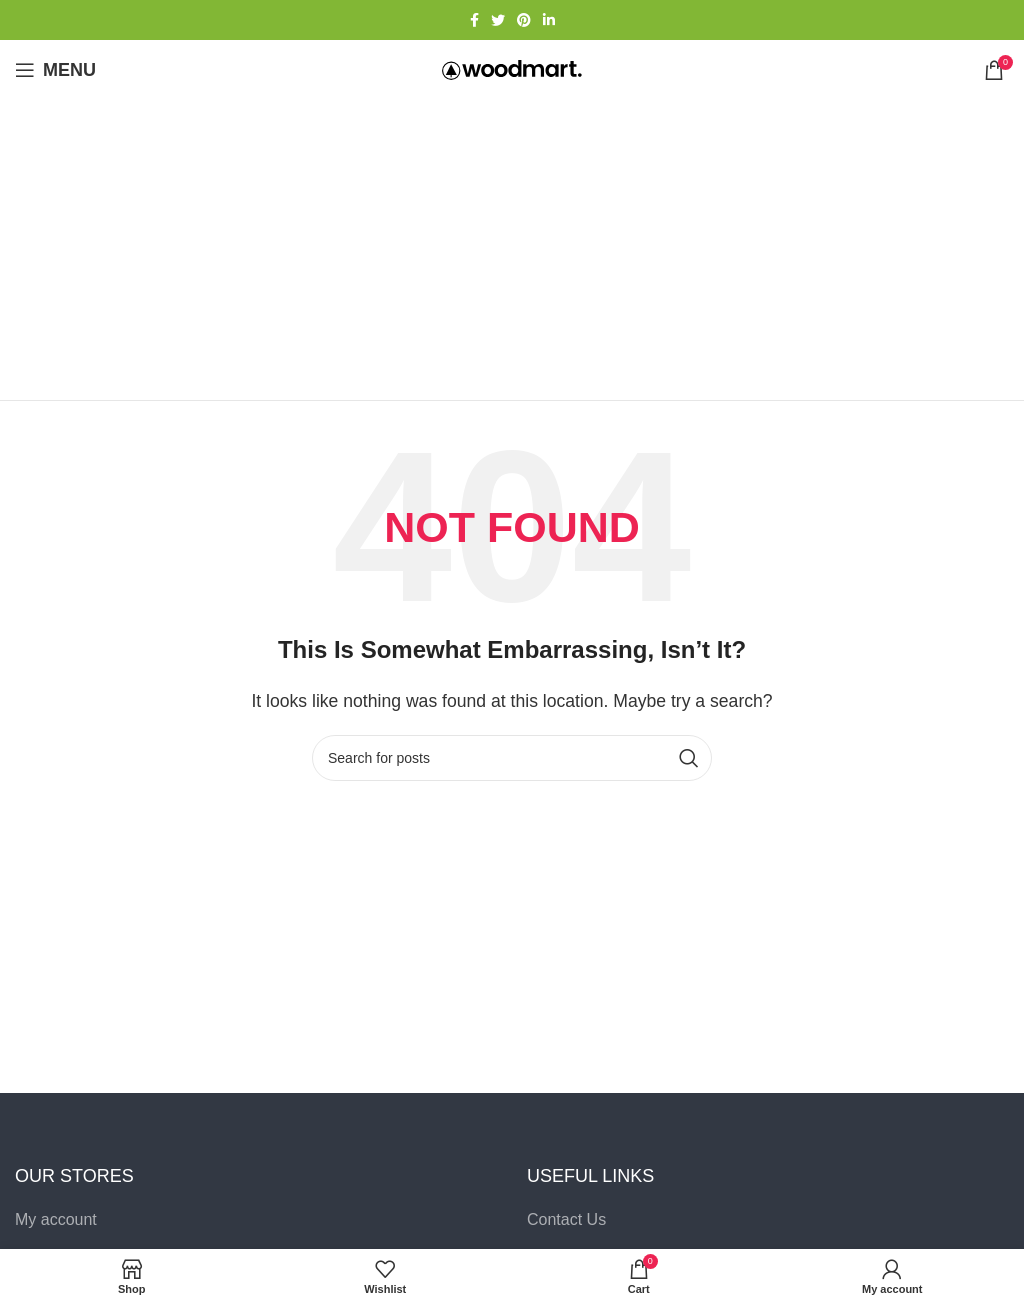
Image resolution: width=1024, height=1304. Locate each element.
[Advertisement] (512, 250)
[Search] (512, 758)
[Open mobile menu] (55, 70)
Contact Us (566, 1219)
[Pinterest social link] (524, 20)
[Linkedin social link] (549, 20)
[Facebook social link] (474, 20)
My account (56, 1219)
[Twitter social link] (498, 20)
